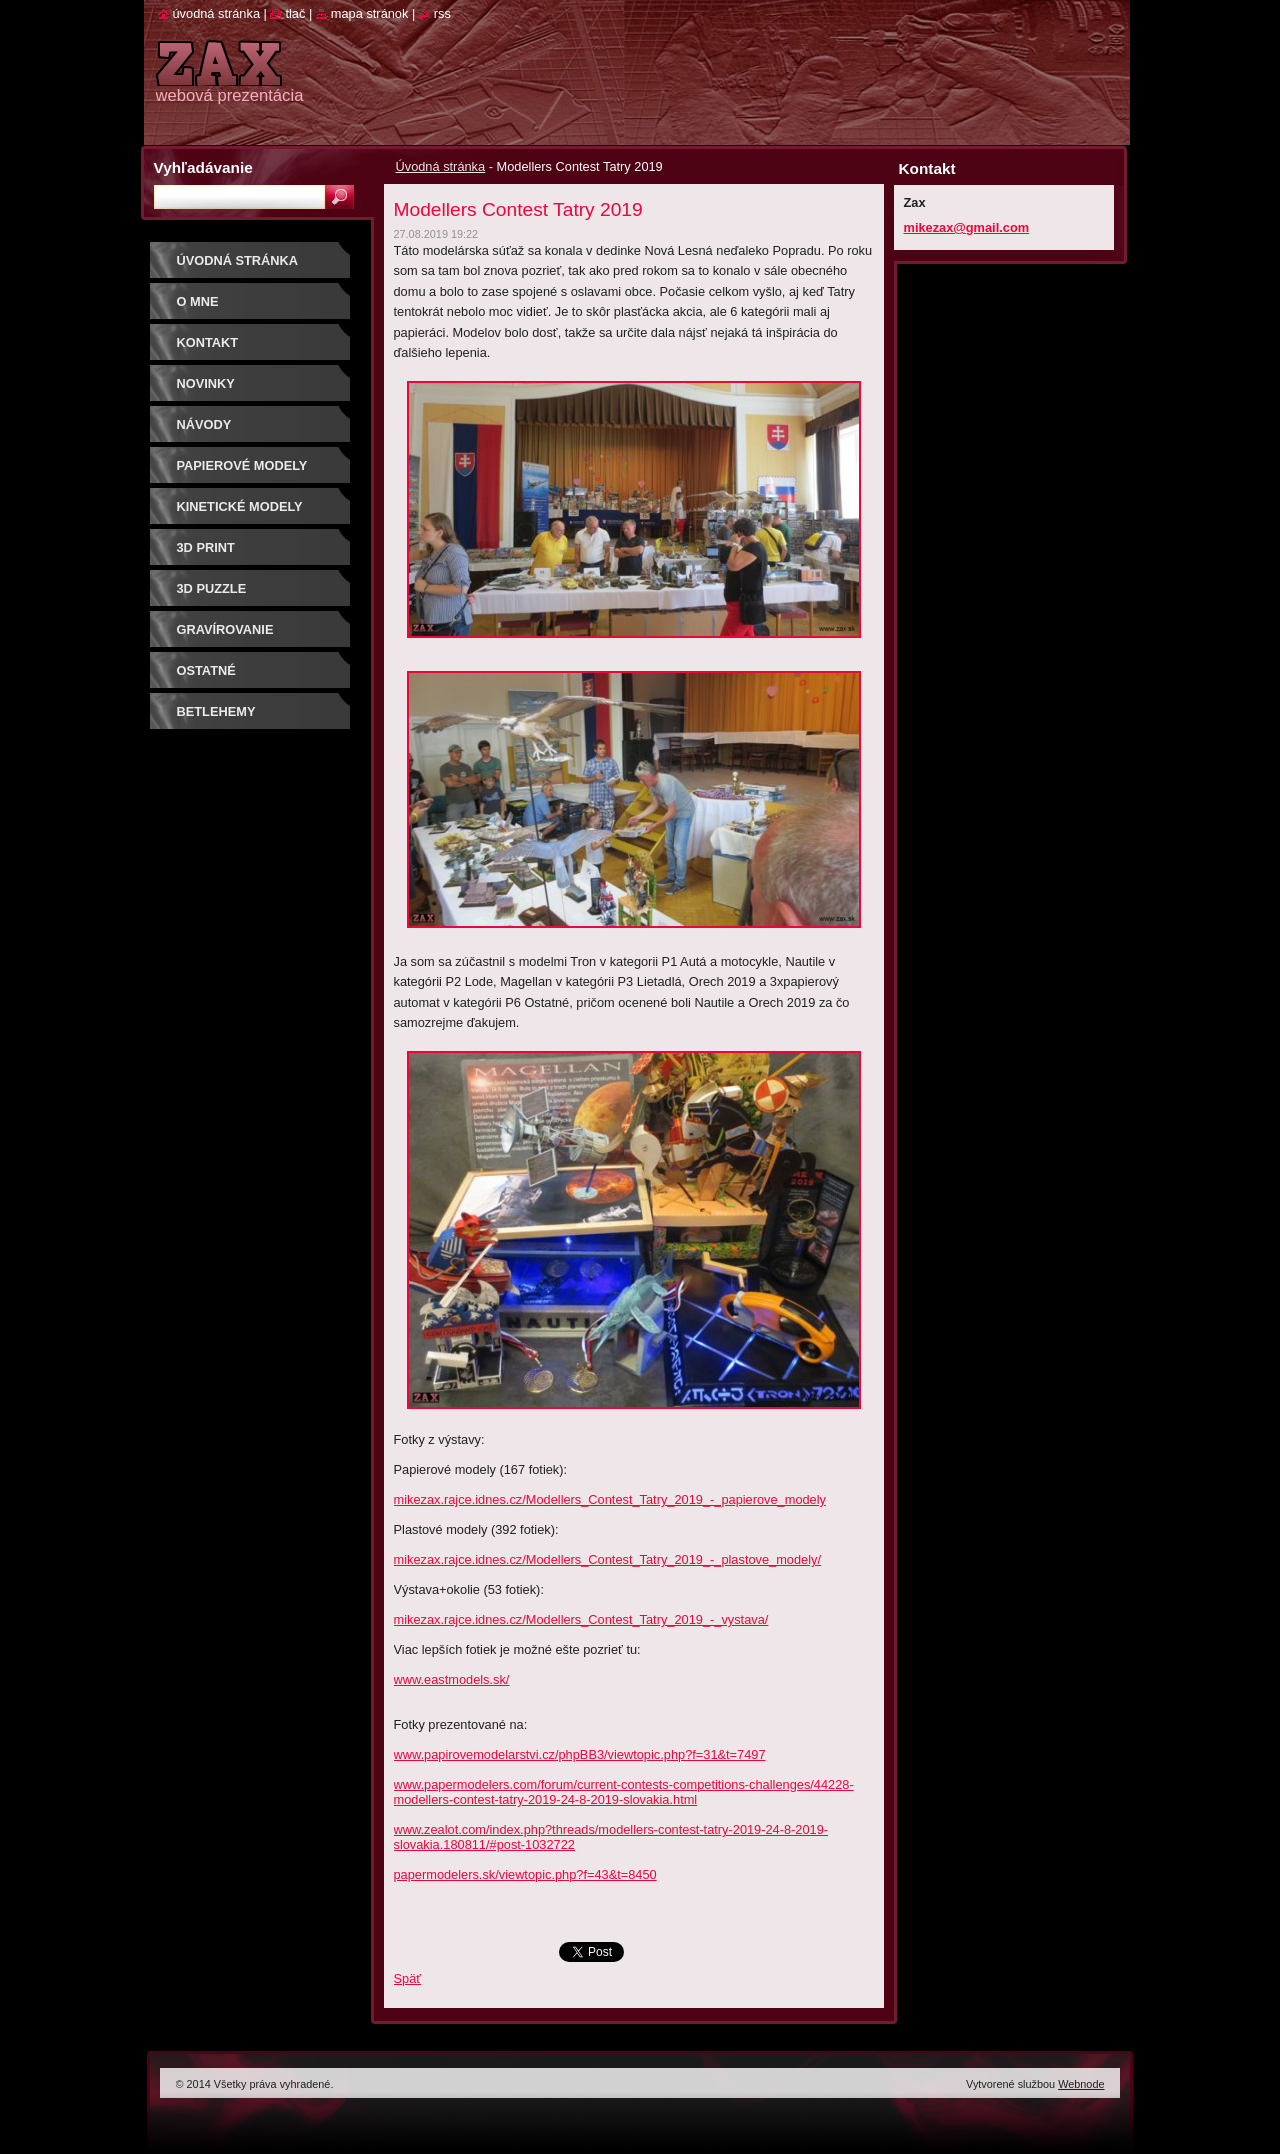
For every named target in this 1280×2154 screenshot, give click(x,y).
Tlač (295, 13)
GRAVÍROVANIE (225, 629)
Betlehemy (216, 711)
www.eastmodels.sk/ (452, 1679)
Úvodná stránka (441, 166)
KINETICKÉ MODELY (240, 506)
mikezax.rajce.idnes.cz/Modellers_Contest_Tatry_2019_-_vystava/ (581, 1619)
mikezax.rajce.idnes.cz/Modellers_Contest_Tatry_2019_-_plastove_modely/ (608, 1559)
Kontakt (208, 342)
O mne (198, 301)
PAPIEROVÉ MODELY (242, 465)
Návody (204, 424)
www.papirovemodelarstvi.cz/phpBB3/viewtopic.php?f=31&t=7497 (580, 1754)
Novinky (206, 383)
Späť (408, 1978)
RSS (442, 13)
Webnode (1081, 2084)
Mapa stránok (370, 13)
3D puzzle (212, 588)
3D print (206, 547)
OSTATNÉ (206, 670)
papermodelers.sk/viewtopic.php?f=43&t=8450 (525, 1874)
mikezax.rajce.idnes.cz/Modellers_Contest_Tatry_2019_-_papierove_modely (610, 1499)
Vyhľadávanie (203, 167)
